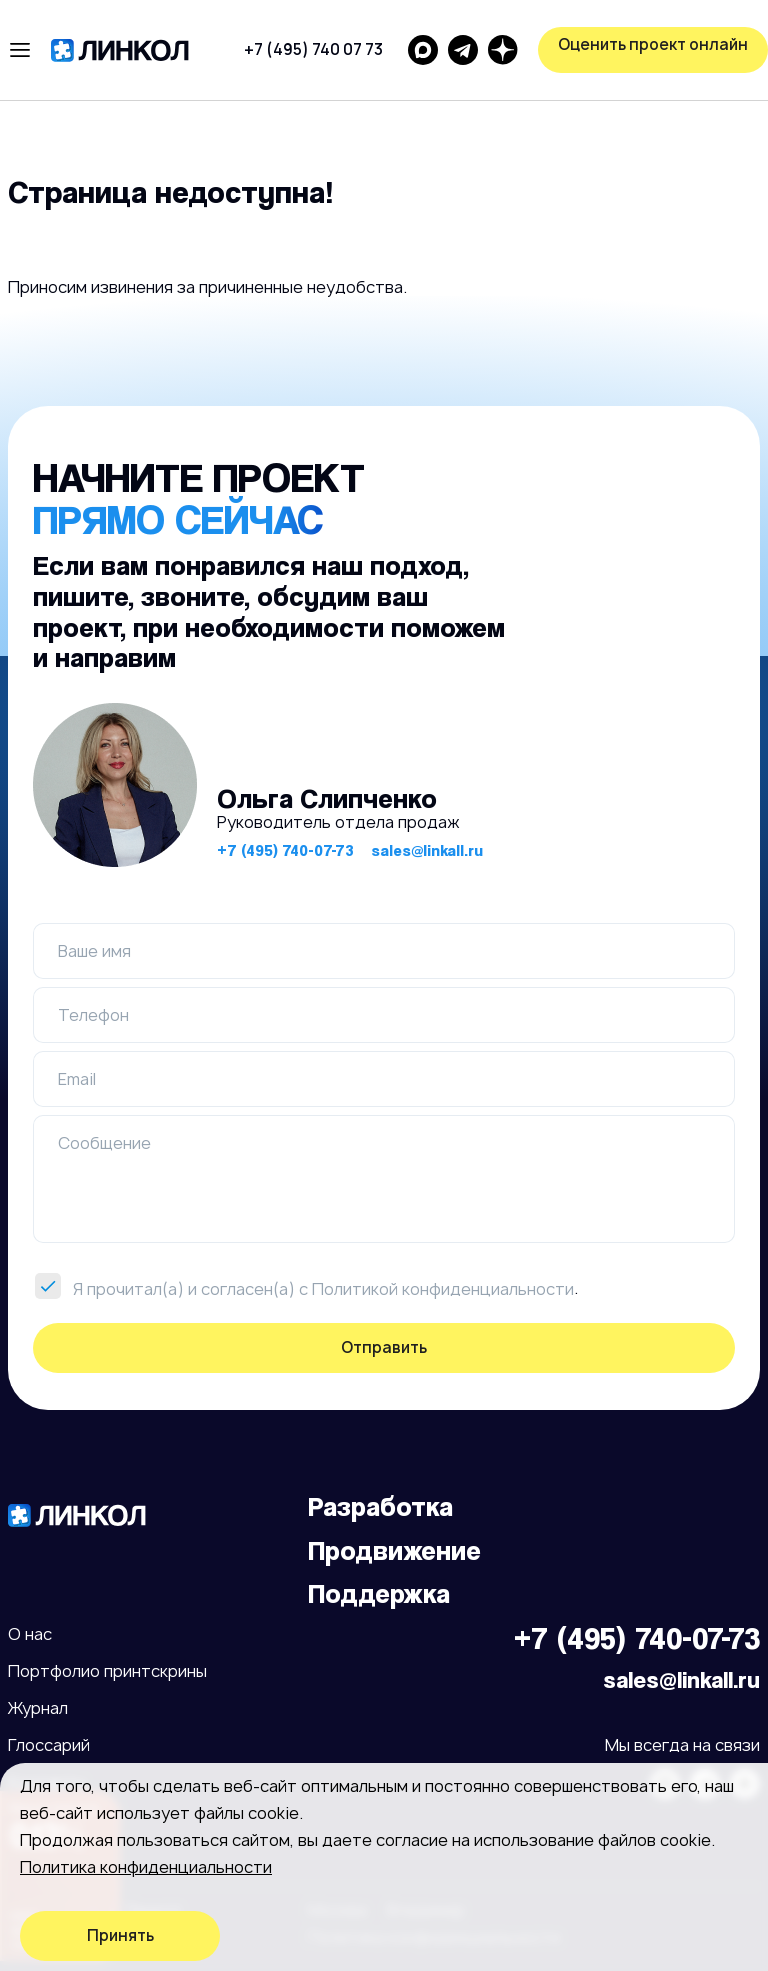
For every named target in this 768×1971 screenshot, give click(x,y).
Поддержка (379, 1593)
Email (77, 1079)
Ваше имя (94, 951)
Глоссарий (49, 1745)
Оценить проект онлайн (653, 44)
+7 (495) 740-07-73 (285, 850)
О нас (30, 1634)
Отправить (384, 1347)
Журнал (38, 1708)
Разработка (380, 1506)
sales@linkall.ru (427, 850)
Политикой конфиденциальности (443, 1289)
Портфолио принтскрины (107, 1671)
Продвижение (394, 1550)
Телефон (93, 1015)
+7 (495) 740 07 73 (313, 49)
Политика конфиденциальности (146, 1867)
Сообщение (104, 1143)
